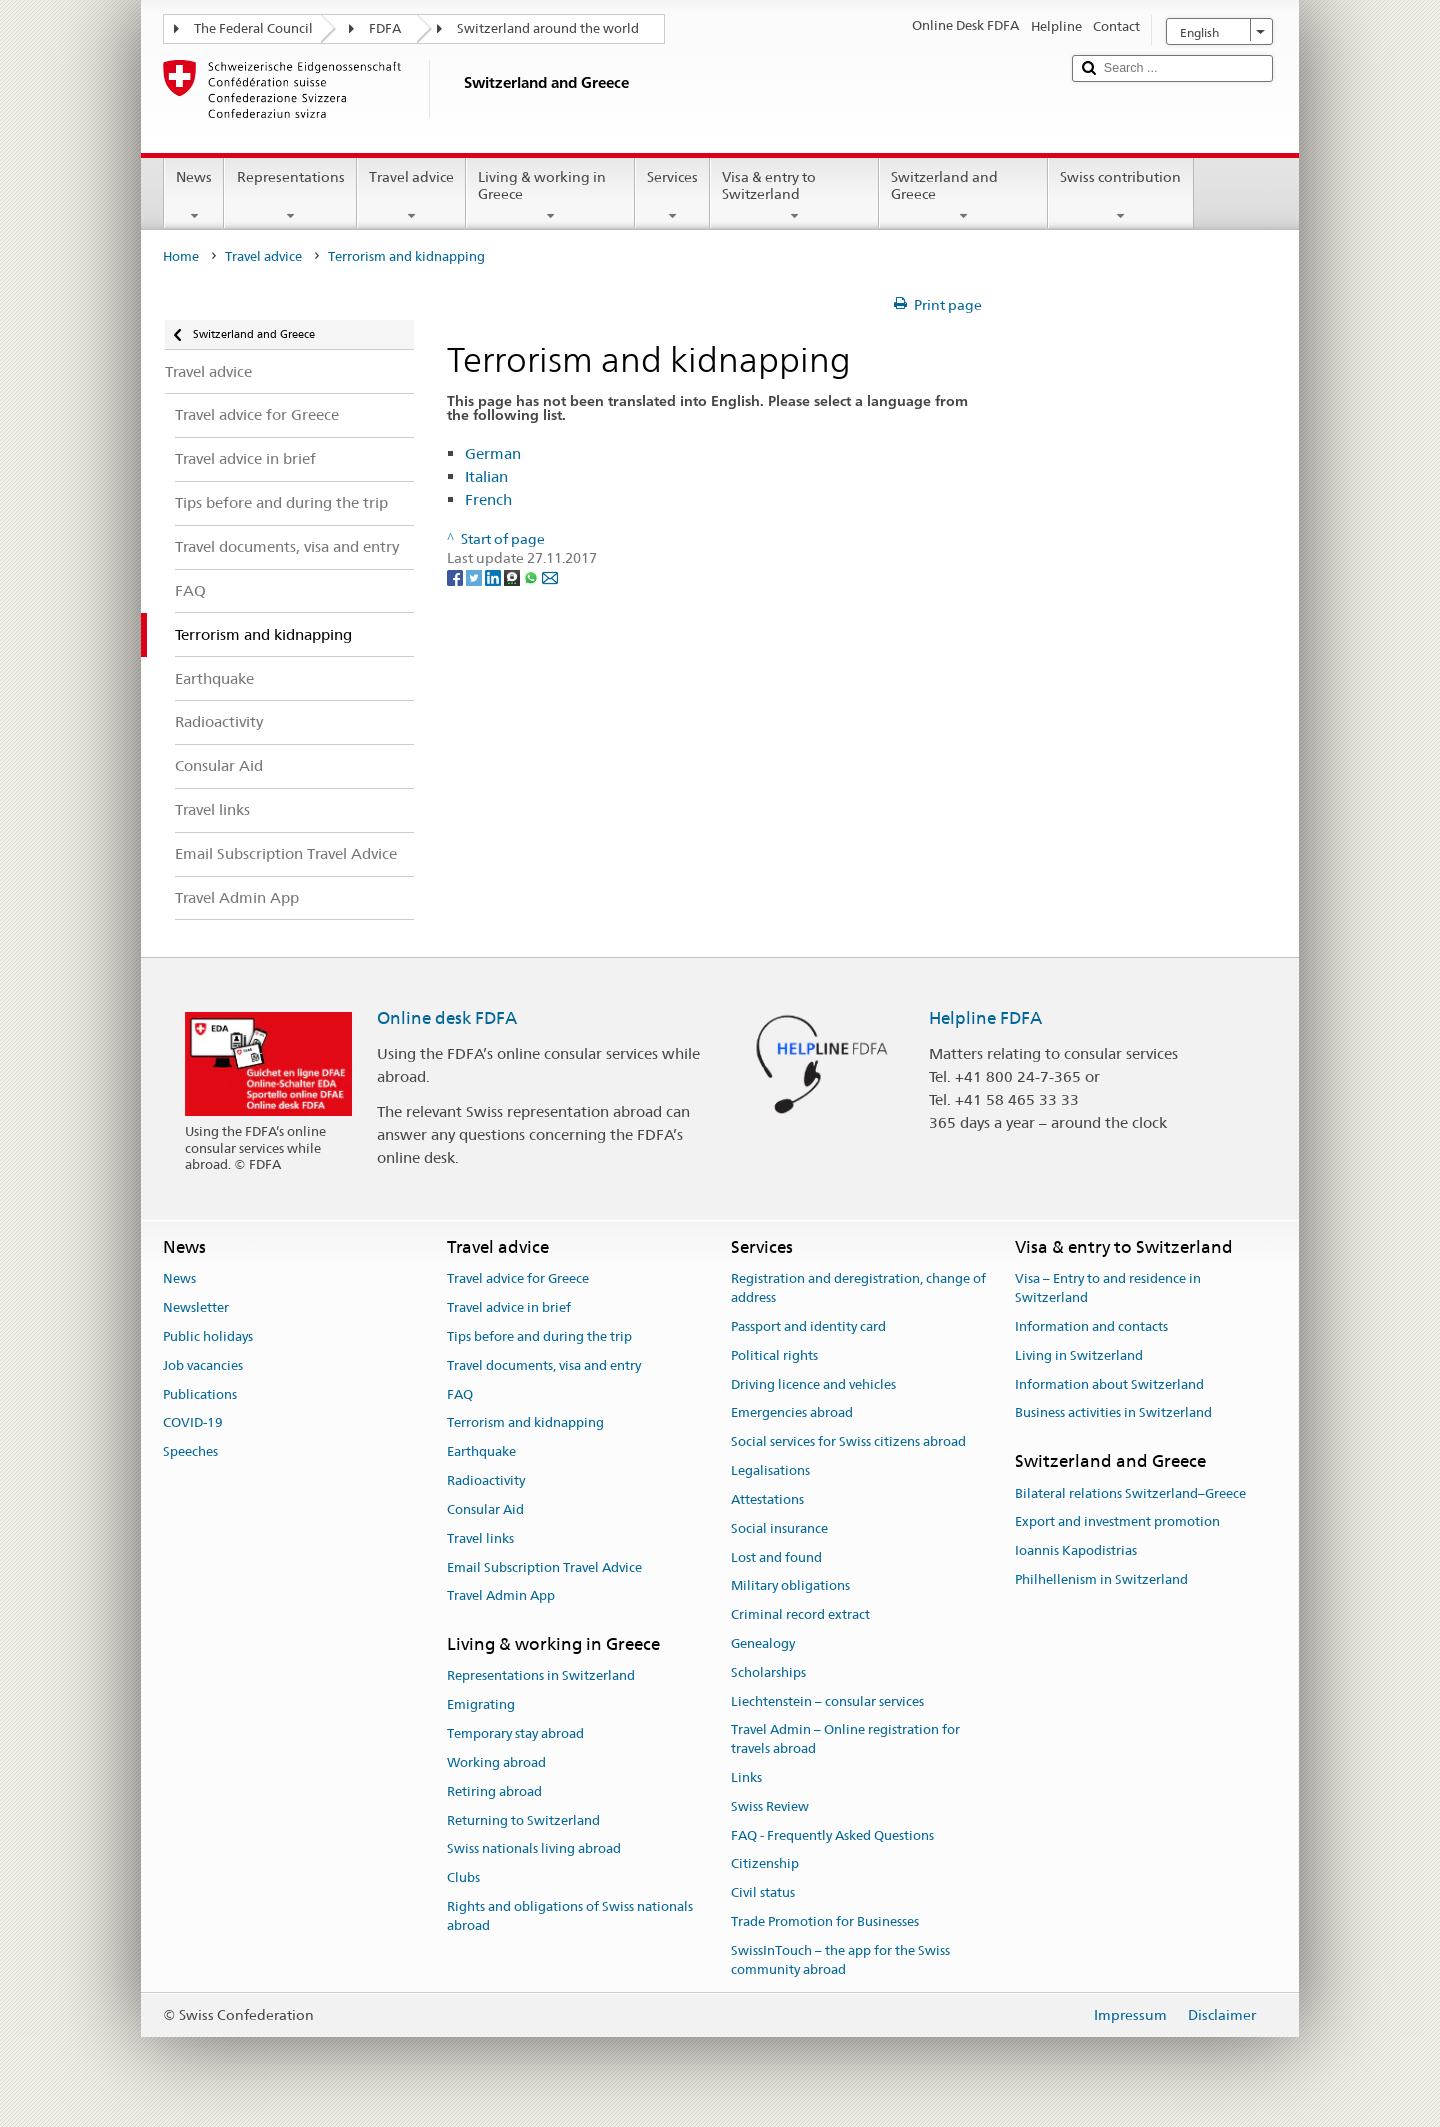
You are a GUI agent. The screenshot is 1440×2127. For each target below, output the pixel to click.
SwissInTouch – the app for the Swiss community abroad (840, 1960)
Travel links (480, 1538)
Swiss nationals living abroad (534, 1849)
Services (672, 196)
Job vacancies (203, 1365)
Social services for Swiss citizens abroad (848, 1442)
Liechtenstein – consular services (827, 1701)
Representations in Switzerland (541, 1676)
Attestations (767, 1499)
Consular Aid (485, 1509)
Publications (200, 1394)
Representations (290, 196)
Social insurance (779, 1528)
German (493, 453)
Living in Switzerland (1079, 1355)
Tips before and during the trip (539, 1336)
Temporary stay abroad (515, 1733)
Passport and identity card (808, 1326)
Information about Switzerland (1109, 1384)
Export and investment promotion (1117, 1522)
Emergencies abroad (792, 1413)
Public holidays (208, 1336)
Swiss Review (770, 1806)
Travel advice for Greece (518, 1279)
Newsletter (196, 1307)
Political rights (774, 1355)
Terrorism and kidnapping (525, 1423)
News (194, 196)
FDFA (385, 28)
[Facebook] (456, 577)
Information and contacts (1091, 1326)
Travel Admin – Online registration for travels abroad (845, 1740)
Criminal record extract (800, 1614)
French (488, 499)
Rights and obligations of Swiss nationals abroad (570, 1916)
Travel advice (411, 196)
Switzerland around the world (548, 28)
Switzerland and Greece (963, 196)
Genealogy (763, 1643)
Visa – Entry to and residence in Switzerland (1108, 1289)
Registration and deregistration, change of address (858, 1289)
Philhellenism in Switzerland (1101, 1579)
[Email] (550, 577)
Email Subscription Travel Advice (544, 1567)
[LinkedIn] (494, 577)
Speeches (190, 1452)
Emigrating (481, 1705)
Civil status (763, 1893)
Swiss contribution (1120, 196)
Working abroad (496, 1762)
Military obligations (790, 1586)
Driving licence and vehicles (813, 1384)
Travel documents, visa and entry (544, 1365)
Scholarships (768, 1672)
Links (746, 1777)
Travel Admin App (501, 1596)
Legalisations (770, 1470)
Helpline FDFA (985, 1018)
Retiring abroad (494, 1791)
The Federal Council (253, 28)
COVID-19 (193, 1423)
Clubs (463, 1877)
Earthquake (481, 1452)
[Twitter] (475, 577)
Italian (486, 476)
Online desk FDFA (447, 1018)
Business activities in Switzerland (1113, 1413)
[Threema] (513, 577)
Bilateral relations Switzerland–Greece (1130, 1493)
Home (181, 256)
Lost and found (776, 1557)
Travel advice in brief (509, 1307)
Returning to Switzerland (523, 1820)
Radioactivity (486, 1480)
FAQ (460, 1394)
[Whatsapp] (532, 577)
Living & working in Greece (550, 196)
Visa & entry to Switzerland (794, 196)
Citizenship (765, 1864)
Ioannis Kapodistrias (1076, 1550)
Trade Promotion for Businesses (825, 1921)
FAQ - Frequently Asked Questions (832, 1835)
